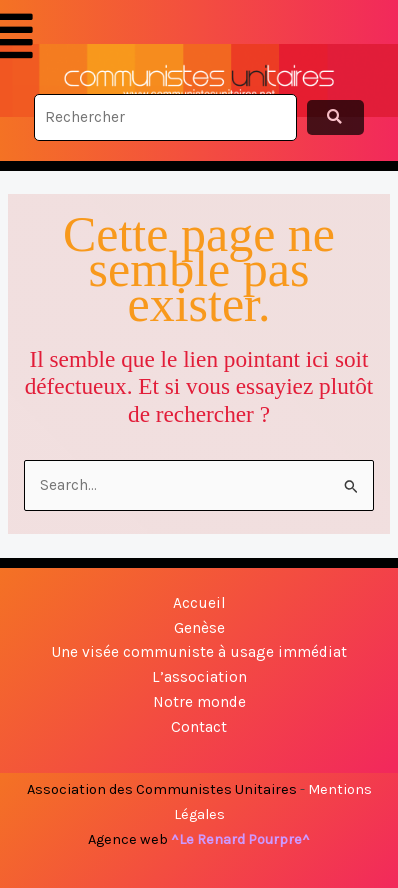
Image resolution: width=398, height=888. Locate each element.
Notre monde (199, 702)
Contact (199, 727)
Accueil (199, 603)
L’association (199, 677)
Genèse (199, 628)
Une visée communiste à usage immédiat (199, 652)
